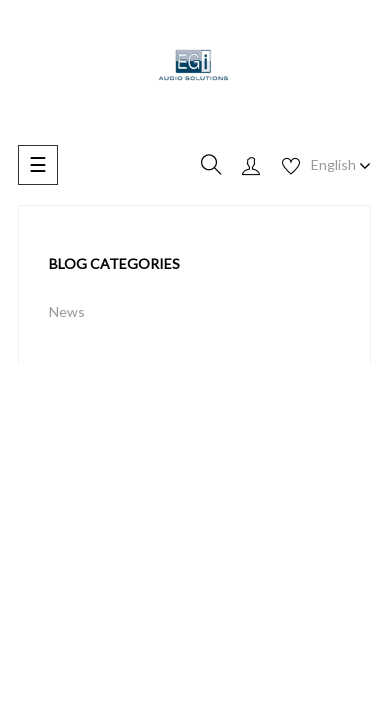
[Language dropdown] (341, 165)
